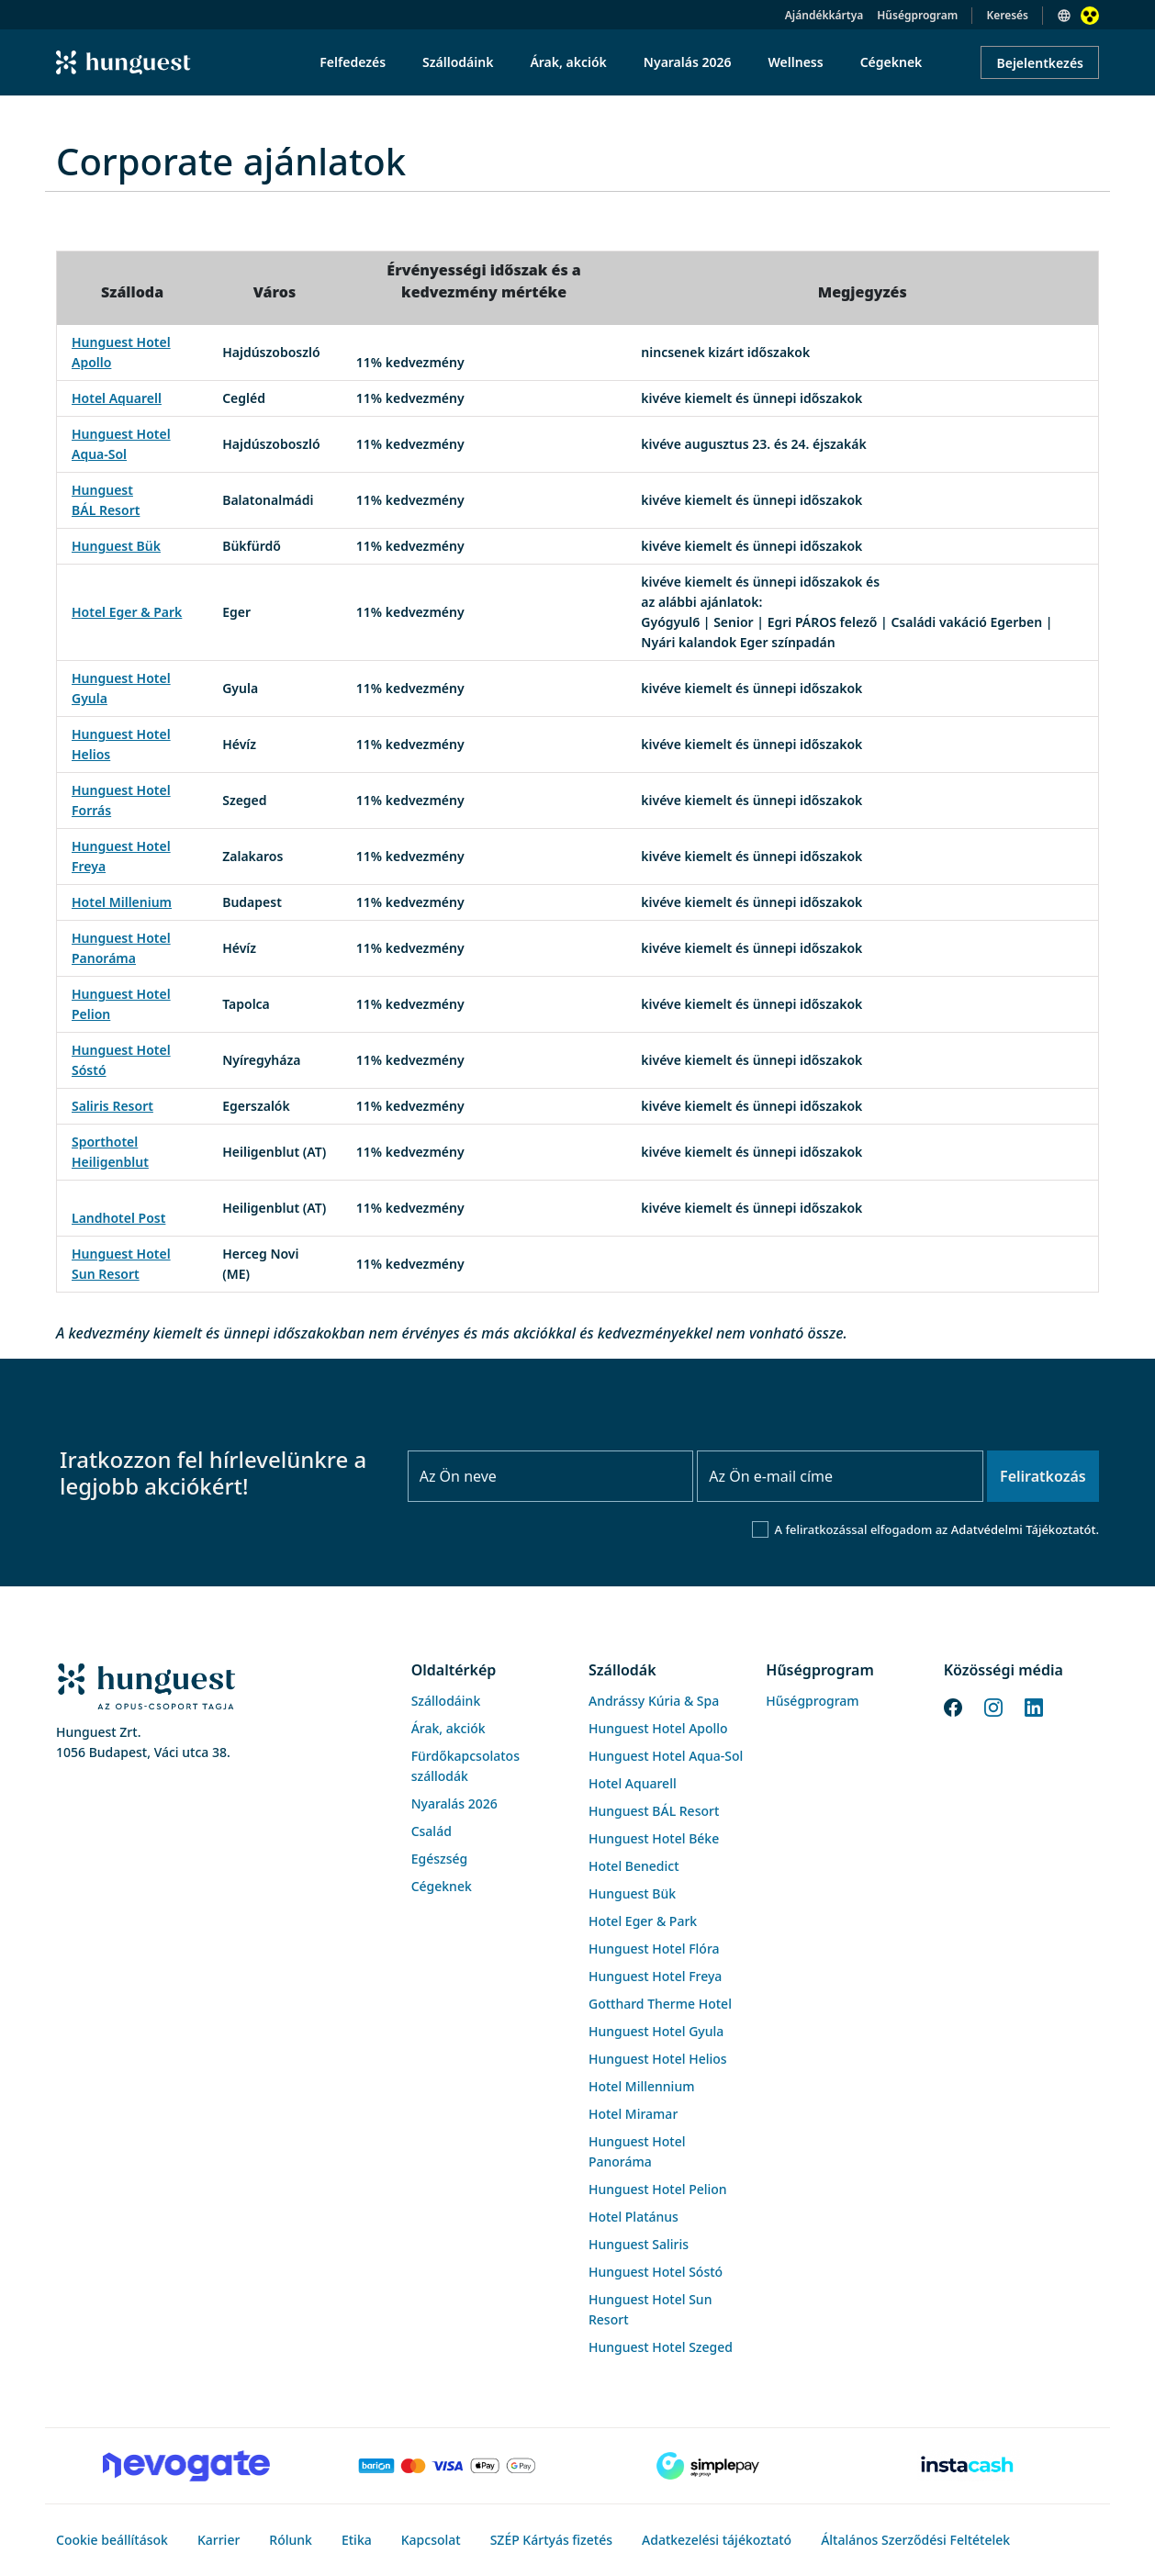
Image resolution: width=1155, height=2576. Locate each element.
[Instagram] (993, 1706)
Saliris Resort (112, 1105)
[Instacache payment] (968, 2465)
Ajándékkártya (824, 15)
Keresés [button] (1007, 15)
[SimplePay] (708, 2465)
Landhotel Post (118, 1217)
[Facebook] (953, 1706)
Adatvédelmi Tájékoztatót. (1025, 1529)
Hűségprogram (917, 15)
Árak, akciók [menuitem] (568, 62)
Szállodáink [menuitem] (457, 62)
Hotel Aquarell (117, 398)
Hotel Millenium (122, 902)
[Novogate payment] (186, 2465)
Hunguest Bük (116, 545)
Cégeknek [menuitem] (891, 62)
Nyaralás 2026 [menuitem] (688, 62)
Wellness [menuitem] (796, 62)
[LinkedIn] (1034, 1706)
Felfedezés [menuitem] (353, 62)
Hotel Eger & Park (127, 612)
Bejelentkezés (1039, 63)
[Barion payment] (447, 2465)
